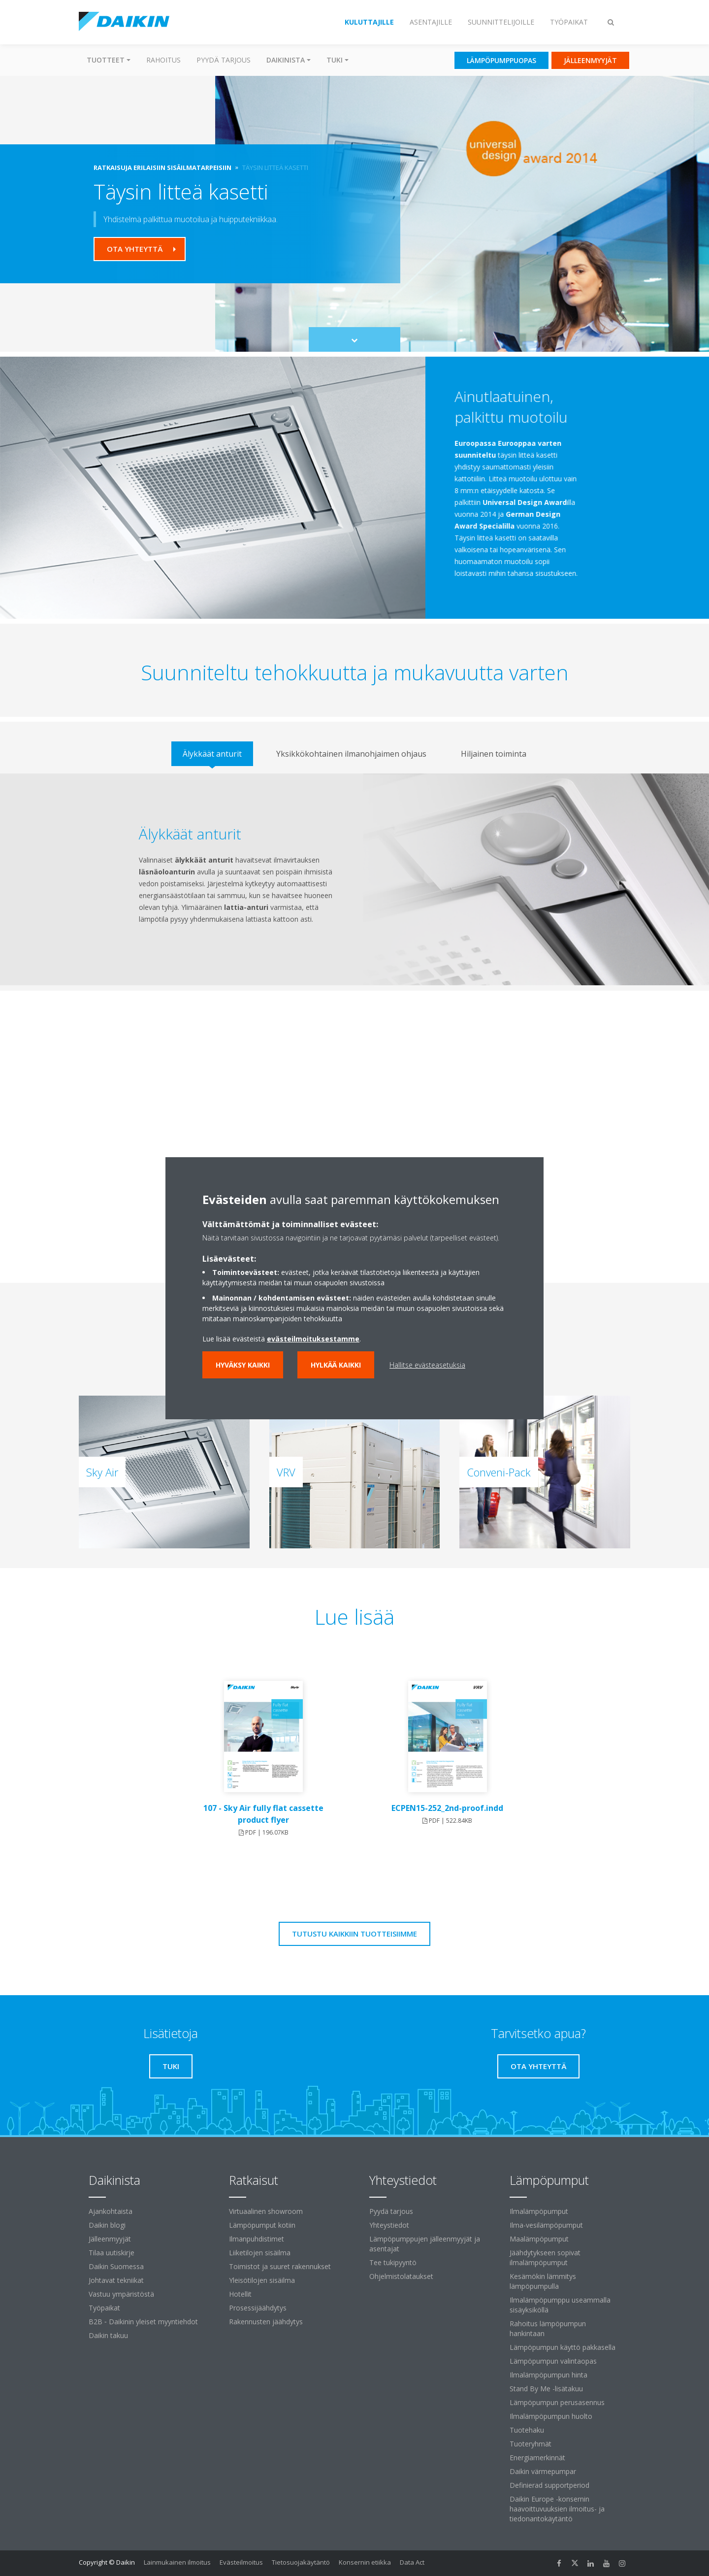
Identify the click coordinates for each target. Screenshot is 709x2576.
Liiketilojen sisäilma (259, 2252)
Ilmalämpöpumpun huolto (551, 2416)
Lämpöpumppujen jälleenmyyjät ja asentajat (424, 2243)
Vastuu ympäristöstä (121, 2294)
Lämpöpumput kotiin (262, 2225)
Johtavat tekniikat (116, 2280)
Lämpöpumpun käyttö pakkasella (562, 2347)
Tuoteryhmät (530, 2443)
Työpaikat (104, 2307)
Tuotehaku (527, 2430)
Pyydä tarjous (223, 60)
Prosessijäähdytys (258, 2307)
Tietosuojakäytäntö (301, 2562)
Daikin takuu (108, 2335)
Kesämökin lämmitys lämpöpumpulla (543, 2281)
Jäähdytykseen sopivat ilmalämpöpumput (545, 2257)
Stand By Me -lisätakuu (546, 2388)
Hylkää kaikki (336, 1365)
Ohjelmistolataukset (401, 2276)
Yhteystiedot (389, 2225)
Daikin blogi (107, 2225)
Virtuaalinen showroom (266, 2211)
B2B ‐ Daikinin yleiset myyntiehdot (143, 2321)
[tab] (212, 753)
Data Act (412, 2562)
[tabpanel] (354, 879)
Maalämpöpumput (539, 2238)
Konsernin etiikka (365, 2562)
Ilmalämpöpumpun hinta (548, 2374)
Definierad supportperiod (549, 2485)
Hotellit (240, 2294)
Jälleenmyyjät (110, 2238)
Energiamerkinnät (537, 2457)
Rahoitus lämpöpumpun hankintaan (548, 2328)
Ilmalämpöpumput (539, 2211)
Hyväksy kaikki (243, 1365)
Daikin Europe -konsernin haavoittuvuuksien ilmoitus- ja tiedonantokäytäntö (557, 2508)
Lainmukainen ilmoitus (177, 2562)
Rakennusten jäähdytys (266, 2321)
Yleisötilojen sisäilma (262, 2280)
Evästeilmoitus (241, 2562)
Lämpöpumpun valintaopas (553, 2361)
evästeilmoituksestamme (313, 1338)
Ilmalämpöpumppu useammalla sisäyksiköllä (560, 2304)
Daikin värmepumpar (543, 2471)
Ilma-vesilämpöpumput (546, 2225)
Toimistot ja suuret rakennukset (280, 2266)
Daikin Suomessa (116, 2266)
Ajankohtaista (110, 2211)
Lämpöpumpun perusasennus (557, 2402)
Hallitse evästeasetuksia (427, 1365)
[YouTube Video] (355, 1136)
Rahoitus (163, 60)
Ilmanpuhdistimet (256, 2238)
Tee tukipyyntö (393, 2262)
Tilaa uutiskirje (111, 2252)
